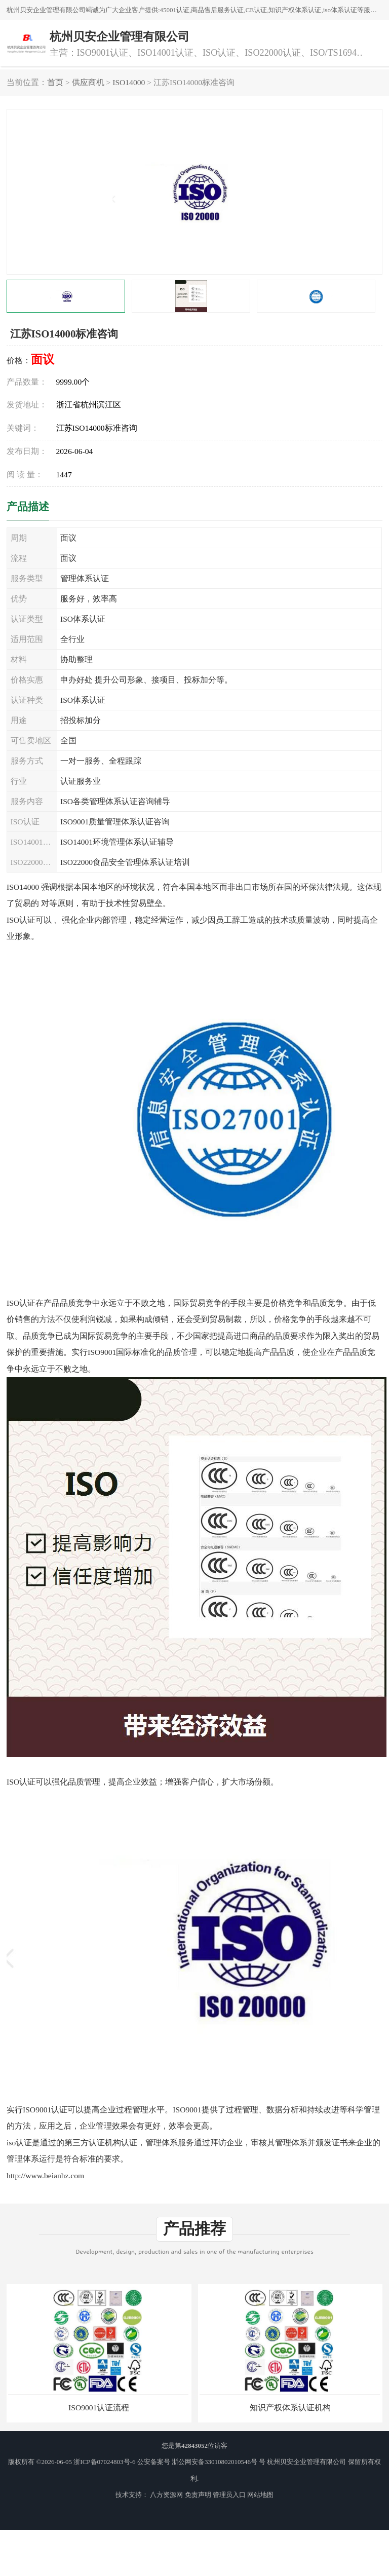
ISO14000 (128, 82)
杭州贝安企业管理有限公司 (306, 2462)
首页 (55, 82)
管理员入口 (229, 2494)
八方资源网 (166, 2494)
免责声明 (198, 2494)
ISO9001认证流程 (98, 2407)
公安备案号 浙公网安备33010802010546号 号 (201, 2462)
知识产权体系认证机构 (290, 2407)
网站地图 (260, 2494)
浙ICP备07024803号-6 (104, 2462)
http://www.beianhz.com (45, 2175)
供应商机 (88, 82)
